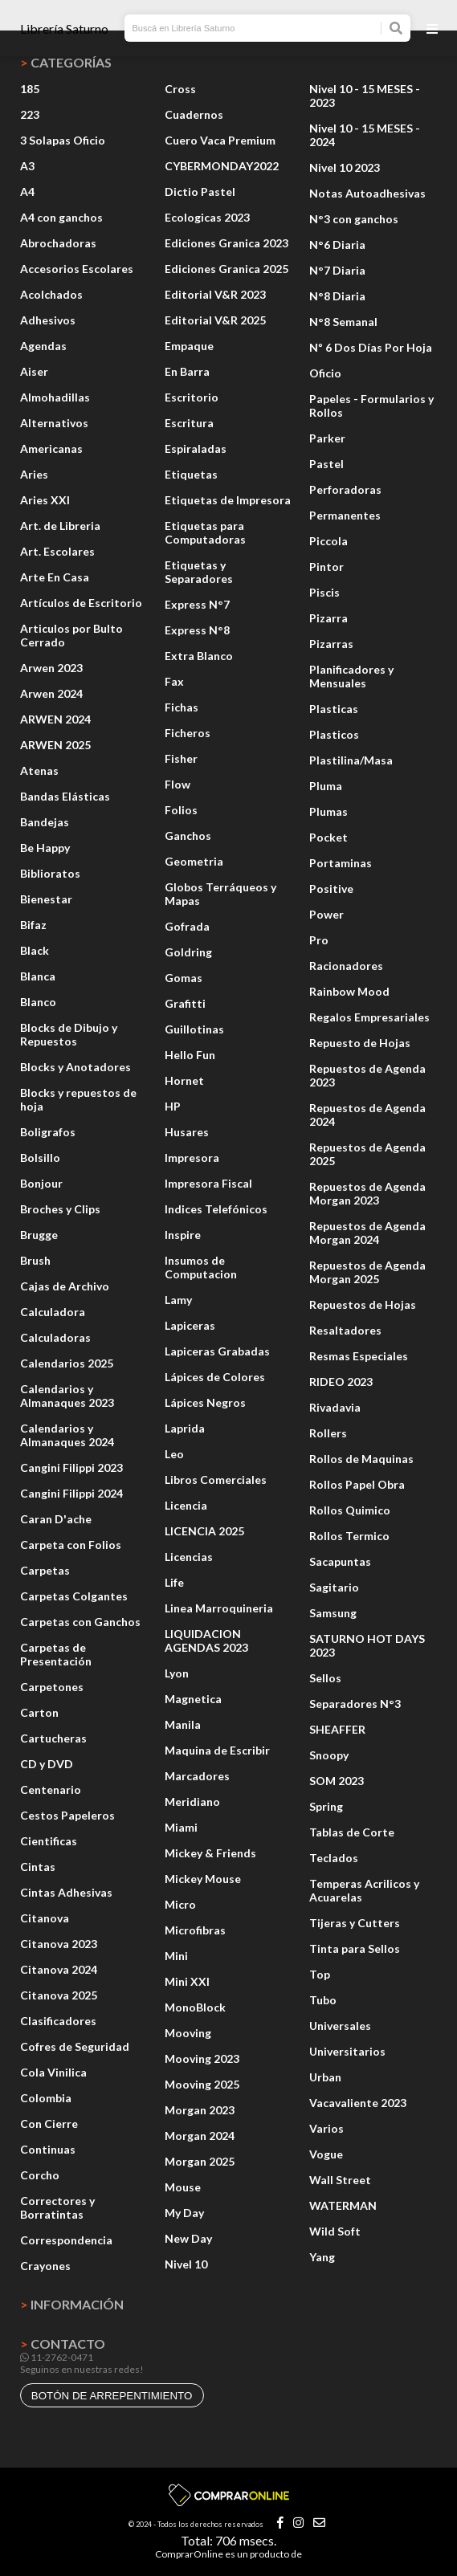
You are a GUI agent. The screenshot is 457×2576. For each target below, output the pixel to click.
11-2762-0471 (56, 2357)
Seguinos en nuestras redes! (82, 2369)
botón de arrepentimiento (111, 2396)
